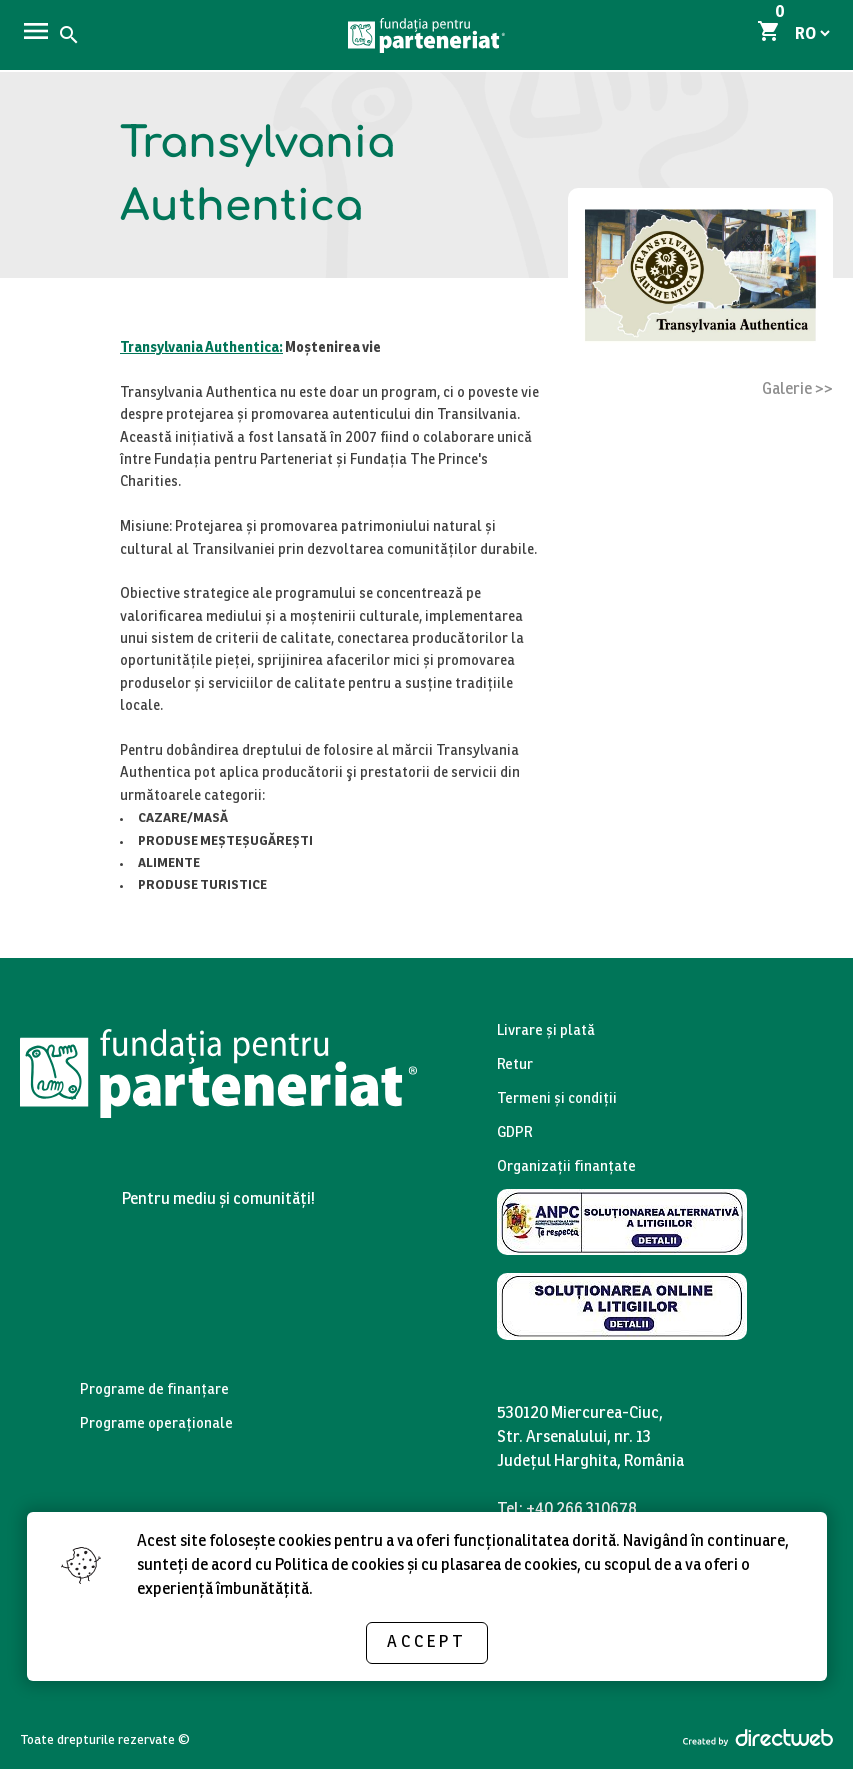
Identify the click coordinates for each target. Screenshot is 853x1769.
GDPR (515, 1133)
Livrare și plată (546, 1031)
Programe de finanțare (154, 1390)
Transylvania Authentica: (201, 348)
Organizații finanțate (566, 1167)
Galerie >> (797, 389)
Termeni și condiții (557, 1099)
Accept (427, 1642)
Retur (515, 1065)
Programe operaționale (156, 1424)
